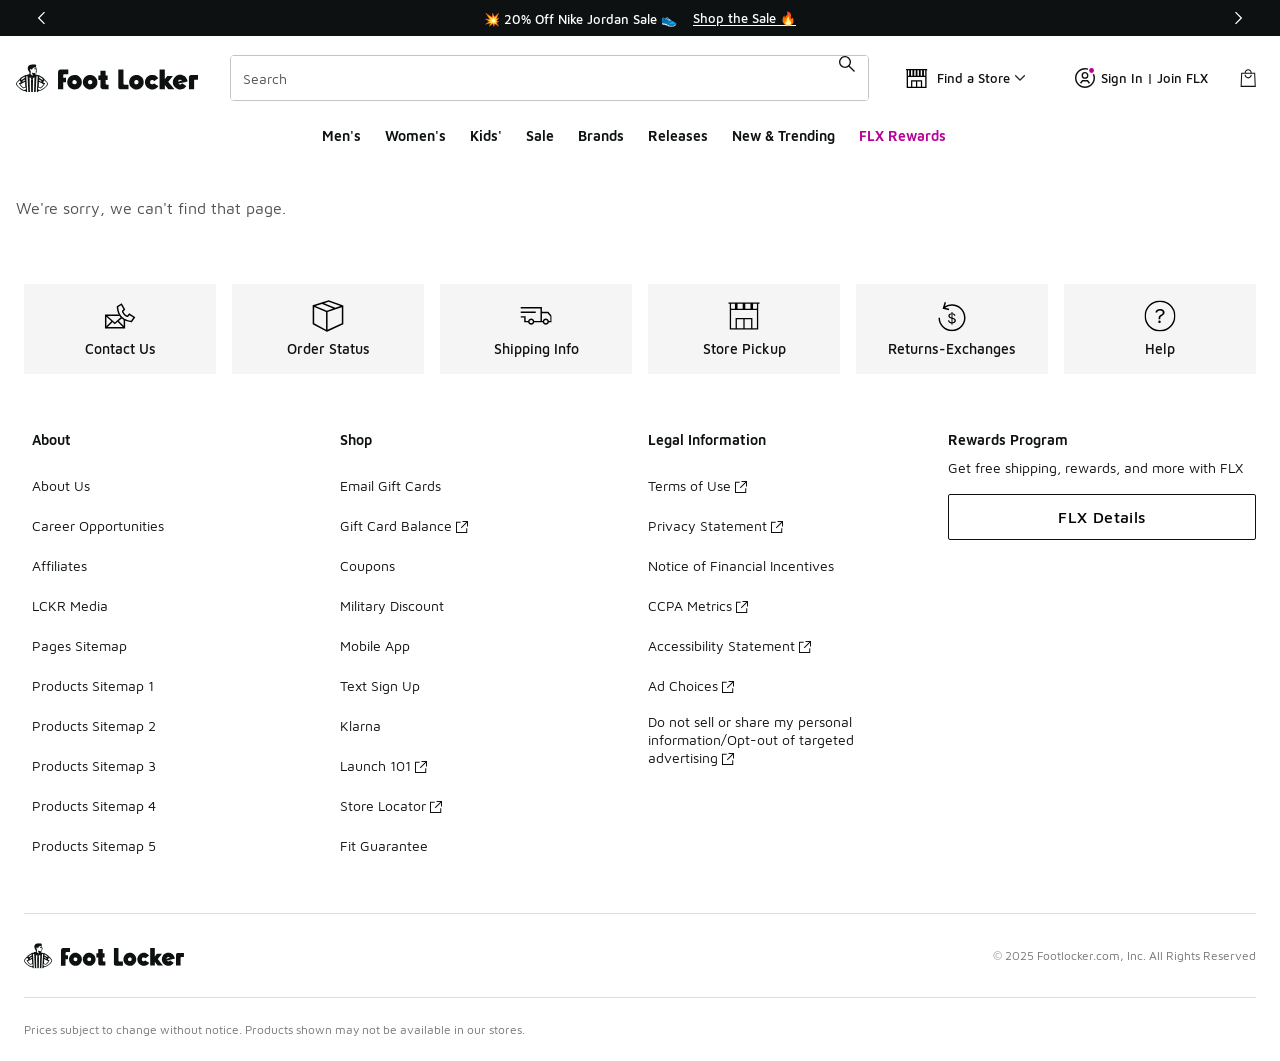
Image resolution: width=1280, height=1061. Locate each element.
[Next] (1238, 18)
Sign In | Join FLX (1141, 78)
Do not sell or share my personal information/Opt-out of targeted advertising (751, 739)
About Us (61, 485)
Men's (341, 135)
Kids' (486, 135)
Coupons (367, 565)
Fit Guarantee (384, 845)
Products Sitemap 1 (93, 685)
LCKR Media (70, 605)
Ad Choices (691, 685)
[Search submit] (847, 78)
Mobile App (375, 645)
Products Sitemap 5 (94, 845)
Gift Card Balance (404, 525)
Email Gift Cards (390, 485)
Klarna (360, 725)
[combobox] (549, 78)
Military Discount (392, 605)
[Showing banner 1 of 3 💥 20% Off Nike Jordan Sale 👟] (640, 18)
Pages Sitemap (79, 645)
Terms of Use (697, 485)
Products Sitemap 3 (94, 765)
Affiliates (59, 565)
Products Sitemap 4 (94, 805)
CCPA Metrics (698, 605)
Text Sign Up (380, 685)
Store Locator (391, 805)
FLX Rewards (902, 135)
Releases (678, 135)
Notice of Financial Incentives (741, 565)
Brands (601, 135)
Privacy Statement (715, 525)
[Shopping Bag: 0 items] (1248, 78)
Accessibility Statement (729, 645)
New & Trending (783, 135)
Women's (415, 135)
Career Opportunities (98, 525)
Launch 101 (383, 765)
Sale (540, 135)
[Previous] (42, 18)
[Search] (549, 78)
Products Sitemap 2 (94, 725)
